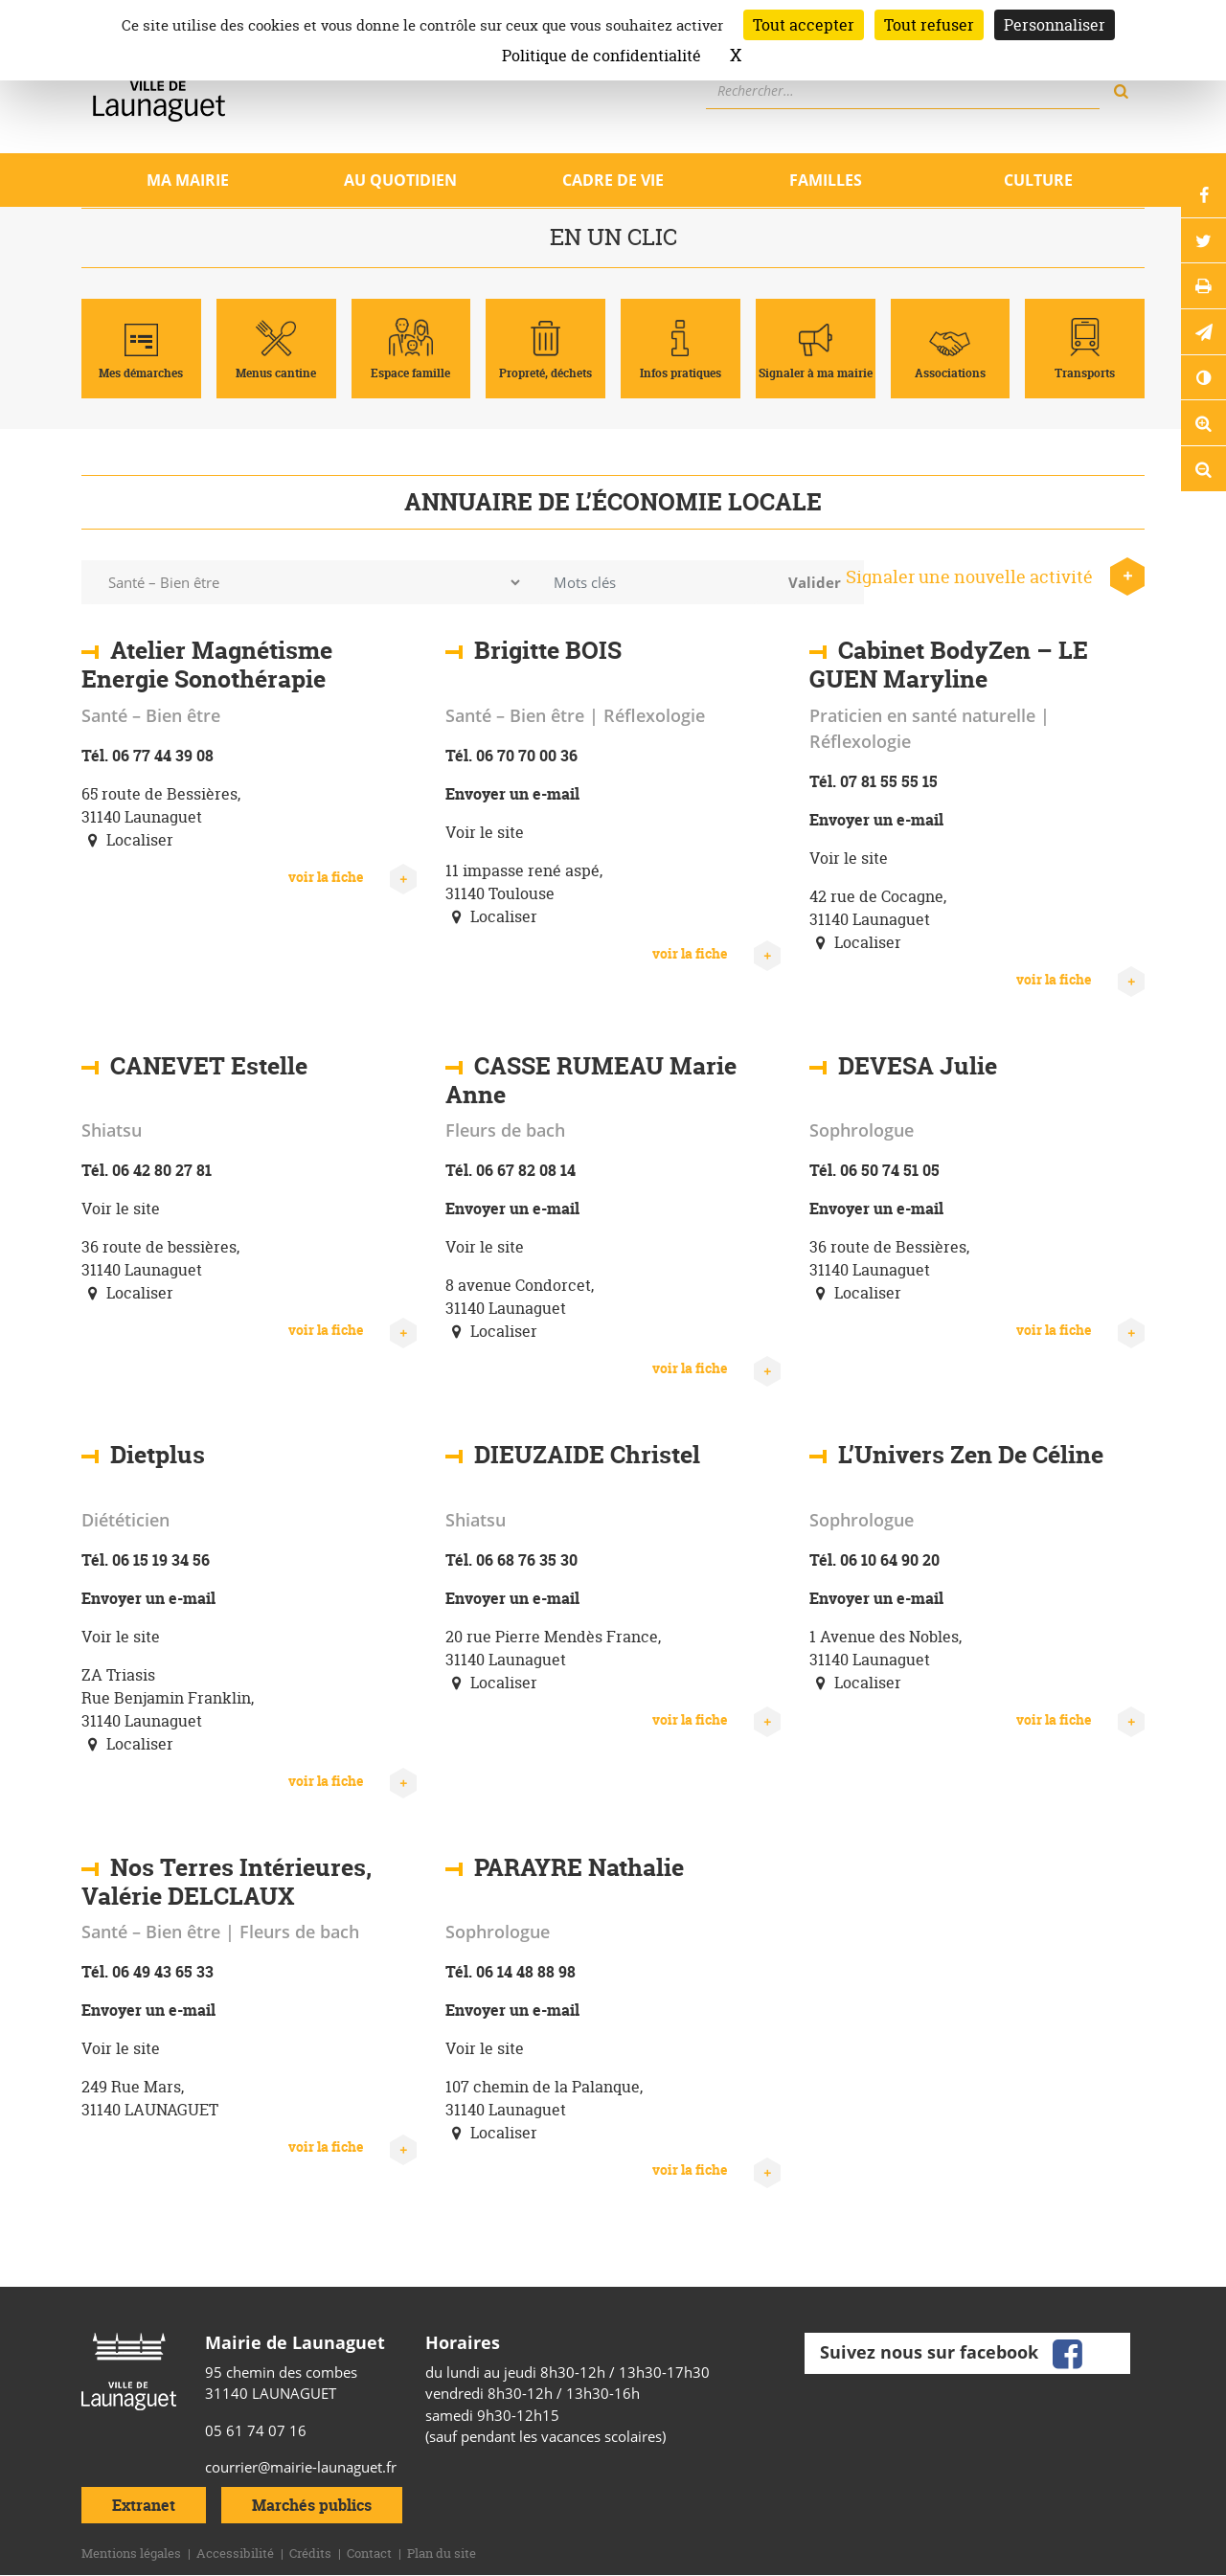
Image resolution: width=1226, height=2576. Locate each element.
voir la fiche (352, 877)
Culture (1038, 180)
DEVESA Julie (917, 1066)
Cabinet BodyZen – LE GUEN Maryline (948, 664)
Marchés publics (312, 2505)
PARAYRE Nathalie (579, 1867)
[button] (1202, 343)
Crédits (310, 2553)
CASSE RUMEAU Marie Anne (591, 1080)
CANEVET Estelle (208, 1066)
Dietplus (157, 1454)
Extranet (143, 2505)
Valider (814, 582)
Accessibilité (235, 2553)
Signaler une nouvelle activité (995, 577)
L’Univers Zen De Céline (970, 1454)
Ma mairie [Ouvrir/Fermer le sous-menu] (188, 180)
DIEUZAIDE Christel (587, 1454)
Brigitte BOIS (548, 650)
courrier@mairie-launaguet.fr (301, 2466)
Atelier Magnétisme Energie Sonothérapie (206, 664)
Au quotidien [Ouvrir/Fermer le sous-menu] (400, 180)
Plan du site (441, 2553)
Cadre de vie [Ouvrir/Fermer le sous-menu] (613, 180)
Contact (369, 2553)
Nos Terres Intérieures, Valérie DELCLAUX (226, 1881)
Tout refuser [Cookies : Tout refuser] (929, 24)
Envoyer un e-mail (512, 793)
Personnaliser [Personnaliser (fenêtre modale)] (1054, 24)
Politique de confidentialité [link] (601, 55)
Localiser (127, 839)
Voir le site (484, 832)
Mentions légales (131, 2553)
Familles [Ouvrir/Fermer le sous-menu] (825, 180)
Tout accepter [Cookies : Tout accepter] (803, 24)
